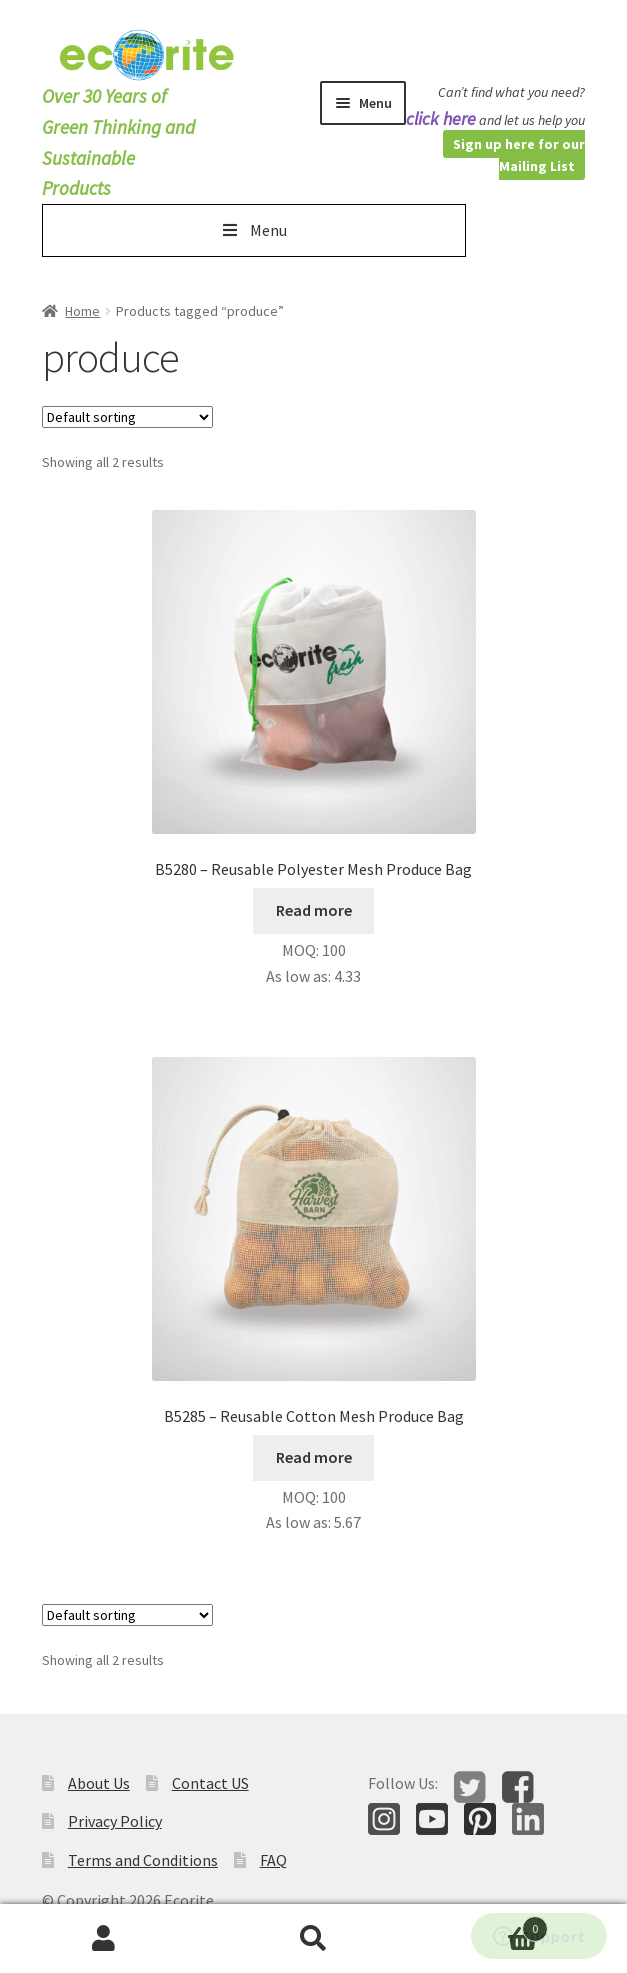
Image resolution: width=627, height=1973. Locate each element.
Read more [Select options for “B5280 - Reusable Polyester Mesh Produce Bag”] (314, 910)
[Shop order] (127, 417)
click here (441, 118)
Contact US (210, 1783)
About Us (99, 1783)
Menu (253, 230)
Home (82, 311)
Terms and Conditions (143, 1860)
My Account (104, 1939)
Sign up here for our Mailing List (519, 155)
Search (313, 1939)
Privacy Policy (115, 1821)
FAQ (273, 1860)
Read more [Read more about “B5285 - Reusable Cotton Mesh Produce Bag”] (314, 1457)
